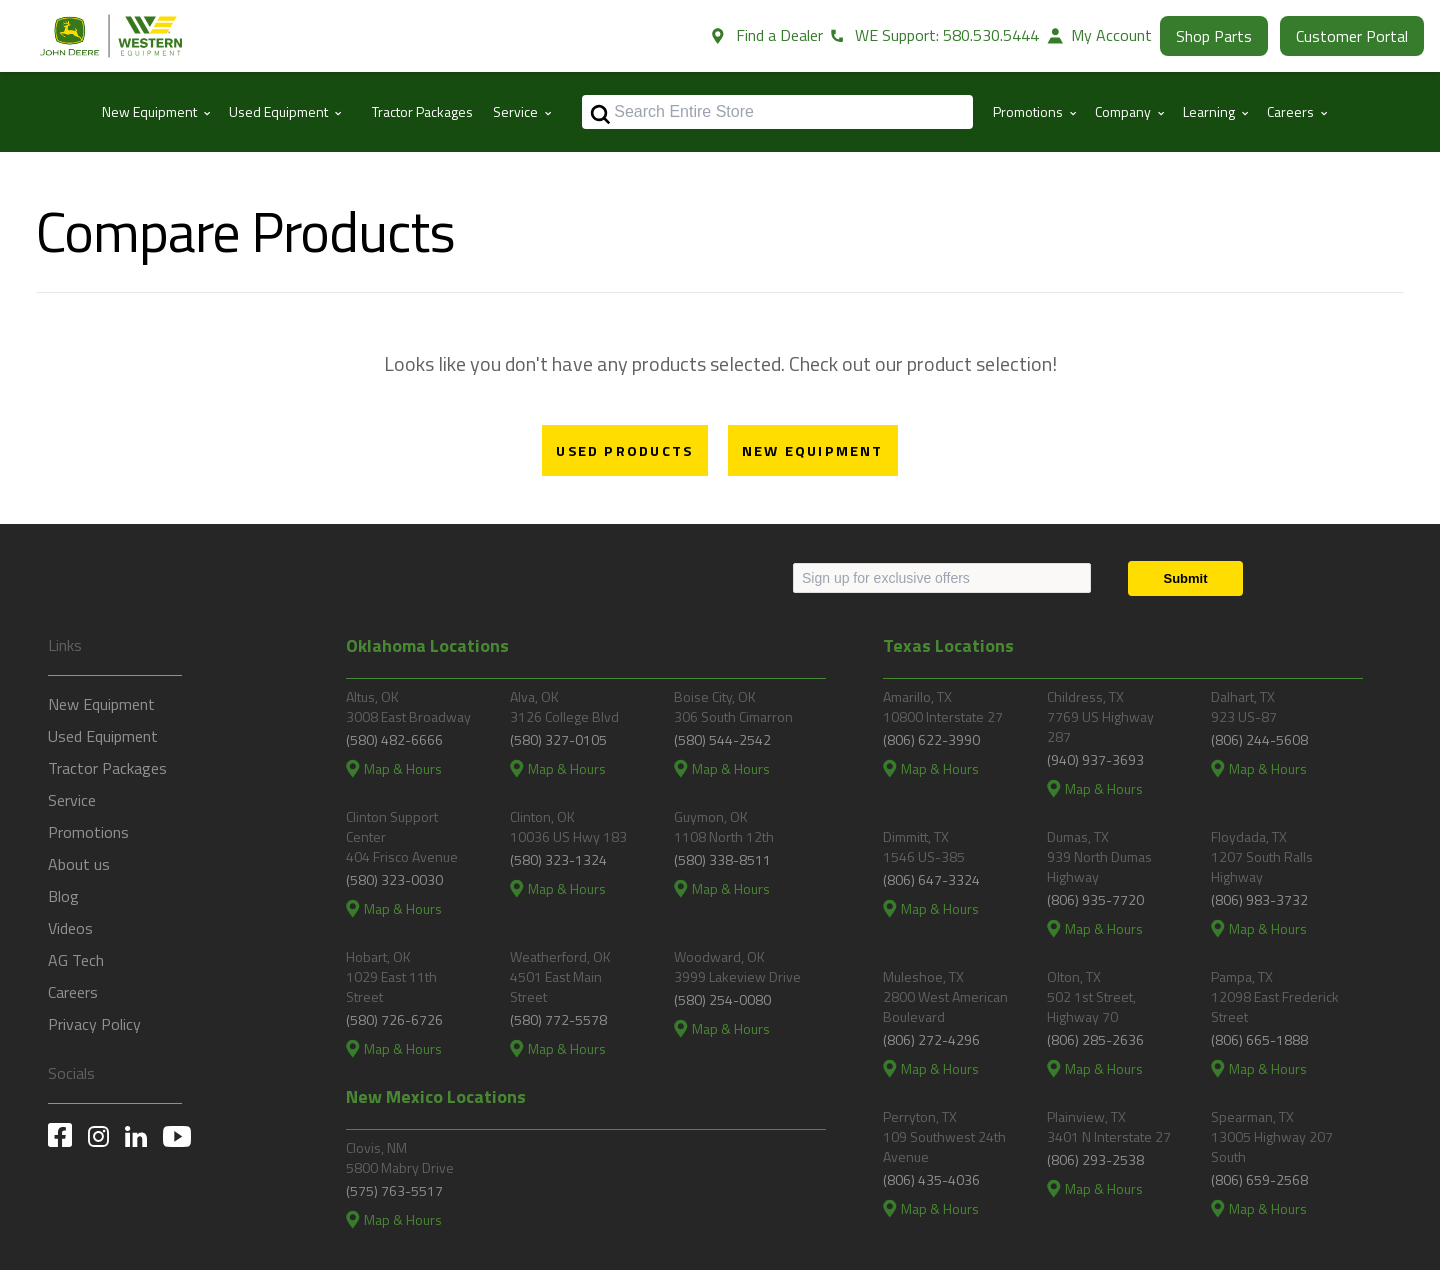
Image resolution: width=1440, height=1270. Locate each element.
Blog (63, 896)
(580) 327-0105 (558, 739)
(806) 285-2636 (1095, 1039)
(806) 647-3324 (931, 879)
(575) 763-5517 (394, 1190)
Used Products (624, 451)
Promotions (88, 832)
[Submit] (1185, 578)
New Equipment (813, 451)
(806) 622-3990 (931, 739)
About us (79, 864)
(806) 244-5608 (1259, 739)
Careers (73, 992)
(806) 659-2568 (1259, 1179)
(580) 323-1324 (558, 859)
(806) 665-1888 (1259, 1039)
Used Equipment (103, 736)
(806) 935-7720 (1095, 899)
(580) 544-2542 (722, 739)
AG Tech (76, 960)
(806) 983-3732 (1259, 899)
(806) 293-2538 (1095, 1159)
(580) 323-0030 (394, 879)
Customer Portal (1352, 36)
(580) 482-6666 (394, 739)
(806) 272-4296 (931, 1039)
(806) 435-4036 (931, 1179)
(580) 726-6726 (394, 1019)
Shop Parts (1214, 36)
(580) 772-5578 (558, 1019)
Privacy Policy (94, 1024)
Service (72, 800)
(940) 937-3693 (1095, 759)
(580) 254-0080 (722, 999)
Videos (70, 928)
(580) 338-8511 (722, 859)
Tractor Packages (422, 111)
